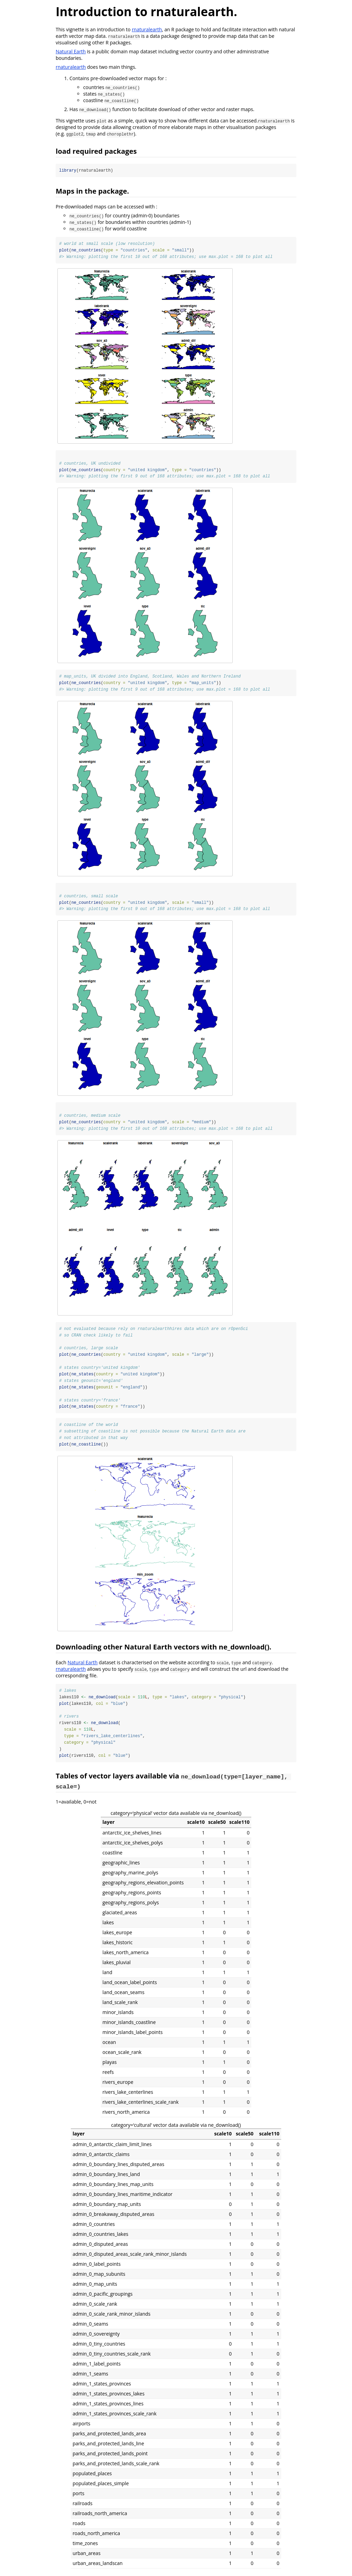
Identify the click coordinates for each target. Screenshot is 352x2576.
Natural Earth (71, 51)
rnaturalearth (147, 29)
